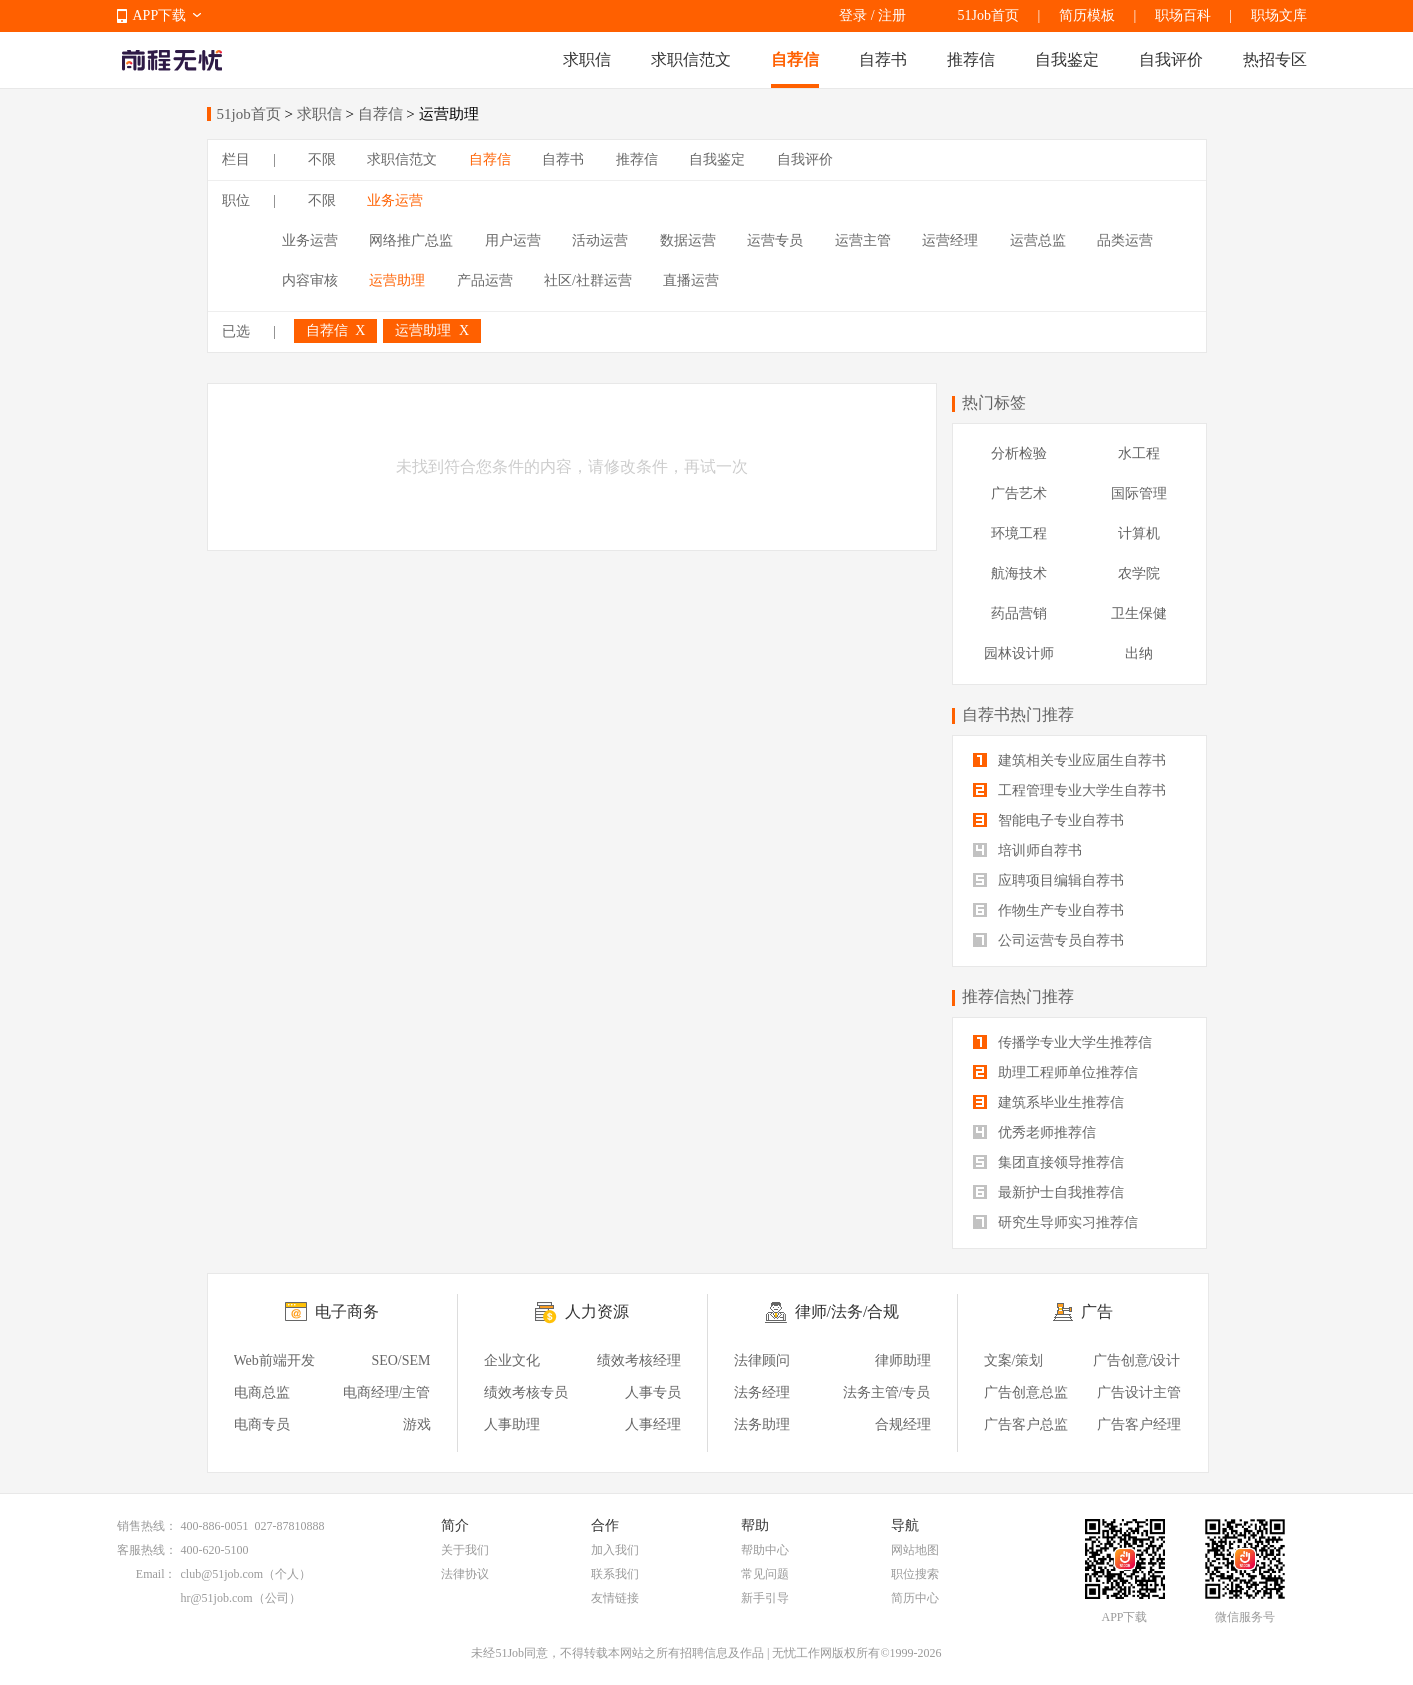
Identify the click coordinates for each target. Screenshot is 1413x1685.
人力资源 (597, 1311)
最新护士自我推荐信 (1049, 1192)
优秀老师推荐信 (1035, 1132)
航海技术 (1019, 573)
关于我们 (465, 1550)
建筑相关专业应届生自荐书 (1070, 760)
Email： (156, 1574)
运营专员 (775, 240)
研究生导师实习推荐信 (1056, 1222)
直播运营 (691, 280)
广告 (1097, 1311)
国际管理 (1139, 493)
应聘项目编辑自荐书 (1049, 880)
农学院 (1139, 573)
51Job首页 (988, 15)
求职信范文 (691, 59)
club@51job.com (222, 1574)
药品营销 (1019, 613)
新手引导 (765, 1598)
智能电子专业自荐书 (1049, 820)
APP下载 (160, 15)
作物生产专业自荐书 (1049, 910)
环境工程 (1019, 533)
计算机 (1139, 533)
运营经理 (950, 240)
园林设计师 (1019, 653)
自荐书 (883, 59)
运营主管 (863, 240)
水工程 (1139, 453)
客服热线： (147, 1550)
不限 (322, 159)
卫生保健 (1139, 613)
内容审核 (310, 280)
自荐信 (795, 59)
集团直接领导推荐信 (1049, 1162)
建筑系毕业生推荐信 (1049, 1102)
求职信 (587, 59)
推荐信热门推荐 (1018, 996)
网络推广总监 (411, 240)
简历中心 (915, 1598)
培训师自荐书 (1028, 850)
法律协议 (465, 1574)
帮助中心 (765, 1550)
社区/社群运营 (588, 280)
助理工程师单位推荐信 (1056, 1072)
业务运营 (395, 200)
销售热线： (147, 1526)
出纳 (1139, 653)
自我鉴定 (1067, 59)
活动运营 (600, 240)
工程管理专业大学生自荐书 (1070, 790)
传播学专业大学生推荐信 (1063, 1042)
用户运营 (513, 240)
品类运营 (1125, 240)
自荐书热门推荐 (1018, 714)
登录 (853, 15)
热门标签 (994, 402)
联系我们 (615, 1574)
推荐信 (971, 59)
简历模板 (1087, 15)
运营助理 (397, 280)
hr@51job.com (217, 1598)
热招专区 (1275, 59)
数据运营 (688, 240)
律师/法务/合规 (847, 1311)
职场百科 (1183, 15)
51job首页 (249, 114)
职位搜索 (915, 1574)
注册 (892, 15)
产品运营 (485, 280)
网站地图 (915, 1550)
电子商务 (347, 1311)
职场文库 (1279, 15)
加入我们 (615, 1550)
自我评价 (1171, 59)
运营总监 (1038, 240)
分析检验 (1019, 453)
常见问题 (765, 1574)
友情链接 (615, 1598)
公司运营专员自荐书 (1049, 940)
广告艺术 (1019, 493)
